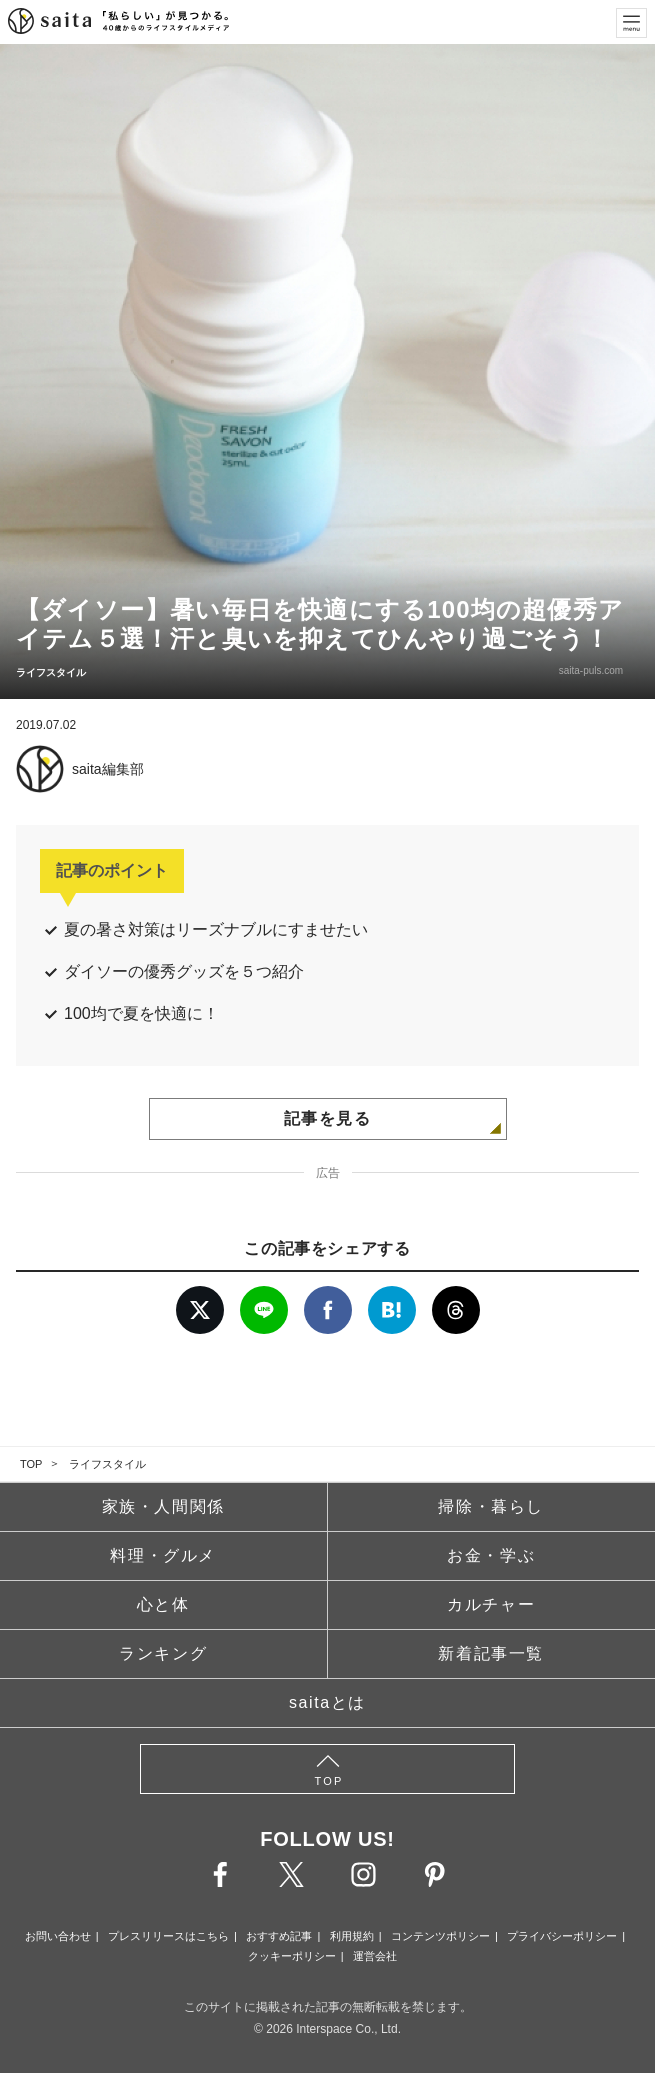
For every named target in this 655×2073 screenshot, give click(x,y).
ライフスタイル (107, 1464)
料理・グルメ (163, 1555)
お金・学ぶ (491, 1555)
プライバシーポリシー (562, 1936)
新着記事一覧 (491, 1653)
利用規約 (352, 1936)
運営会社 (375, 1956)
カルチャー (491, 1604)
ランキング (163, 1653)
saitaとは (327, 1702)
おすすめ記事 (279, 1936)
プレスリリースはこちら (168, 1936)
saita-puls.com (591, 670)
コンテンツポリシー (440, 1936)
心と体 (163, 1604)
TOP (31, 1464)
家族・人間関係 (163, 1506)
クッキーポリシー (292, 1956)
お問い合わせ (58, 1936)
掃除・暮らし (491, 1506)
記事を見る (328, 1118)
